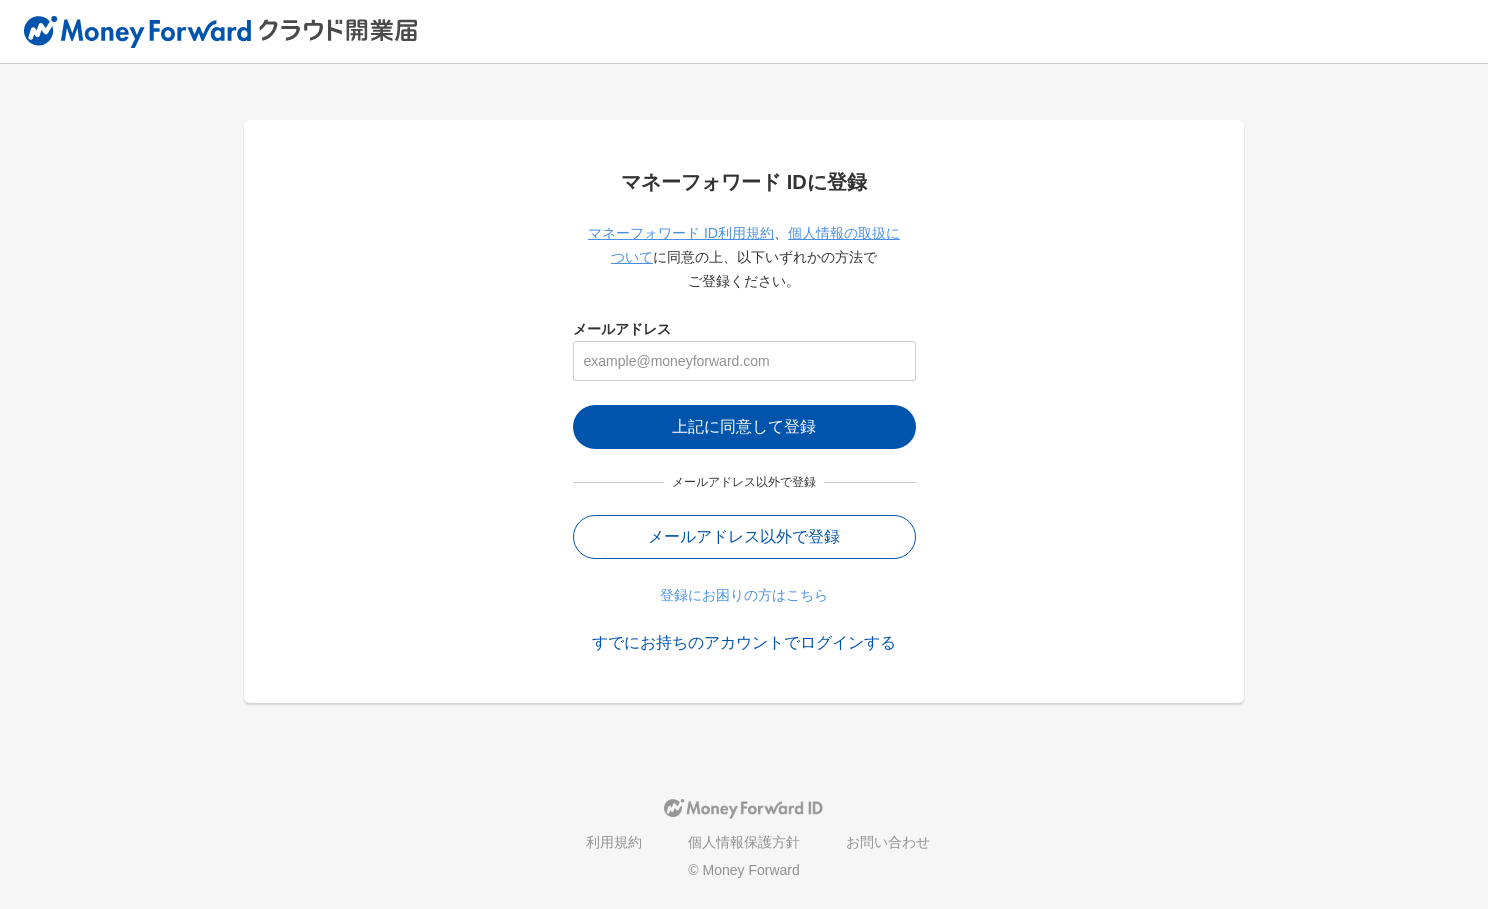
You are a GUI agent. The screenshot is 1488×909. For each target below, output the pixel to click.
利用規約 (614, 842)
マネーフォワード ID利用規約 (681, 233)
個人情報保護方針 (744, 842)
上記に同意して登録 (744, 426)
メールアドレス (622, 329)
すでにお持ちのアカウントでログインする (744, 642)
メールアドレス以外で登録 (744, 536)
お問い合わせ (888, 842)
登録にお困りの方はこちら (744, 595)
